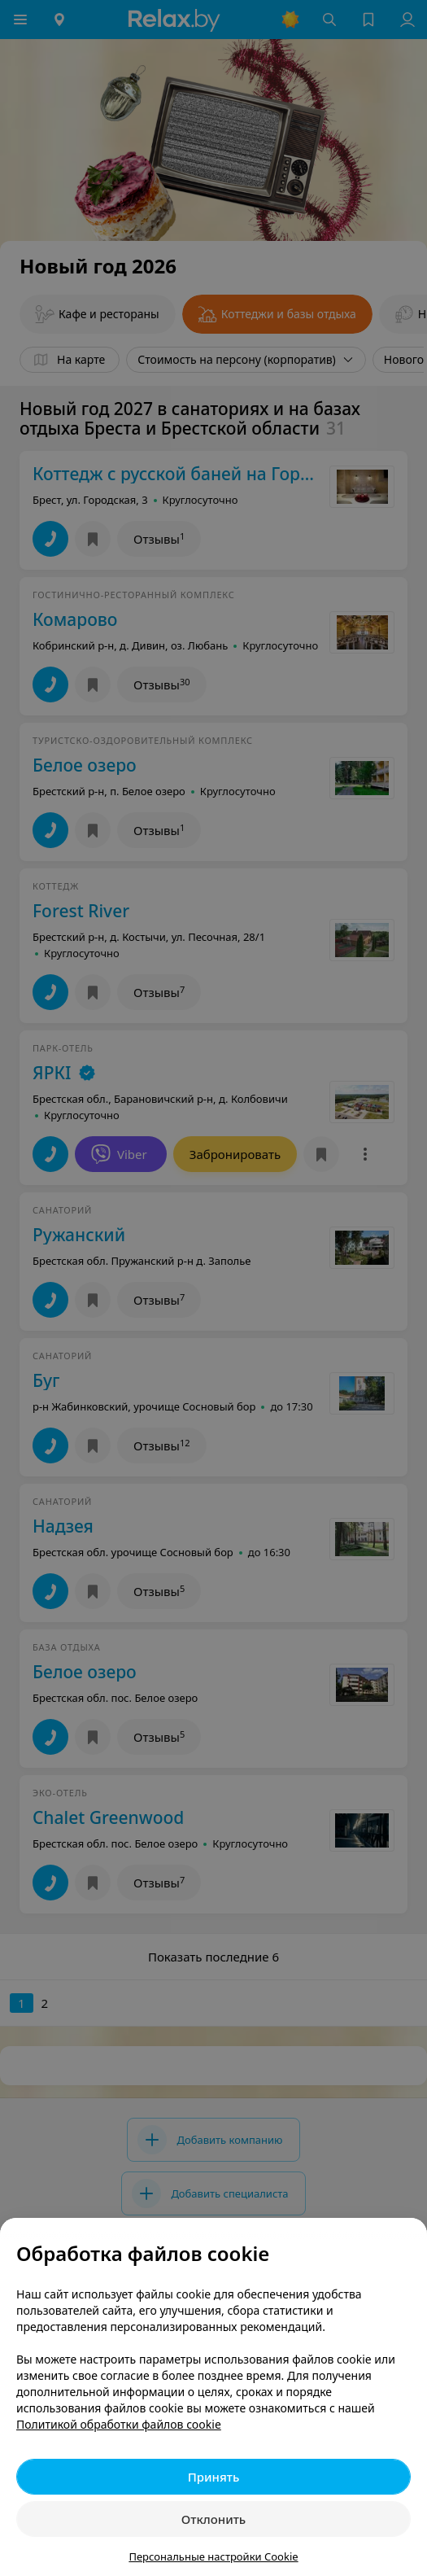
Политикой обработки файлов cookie (118, 2424)
